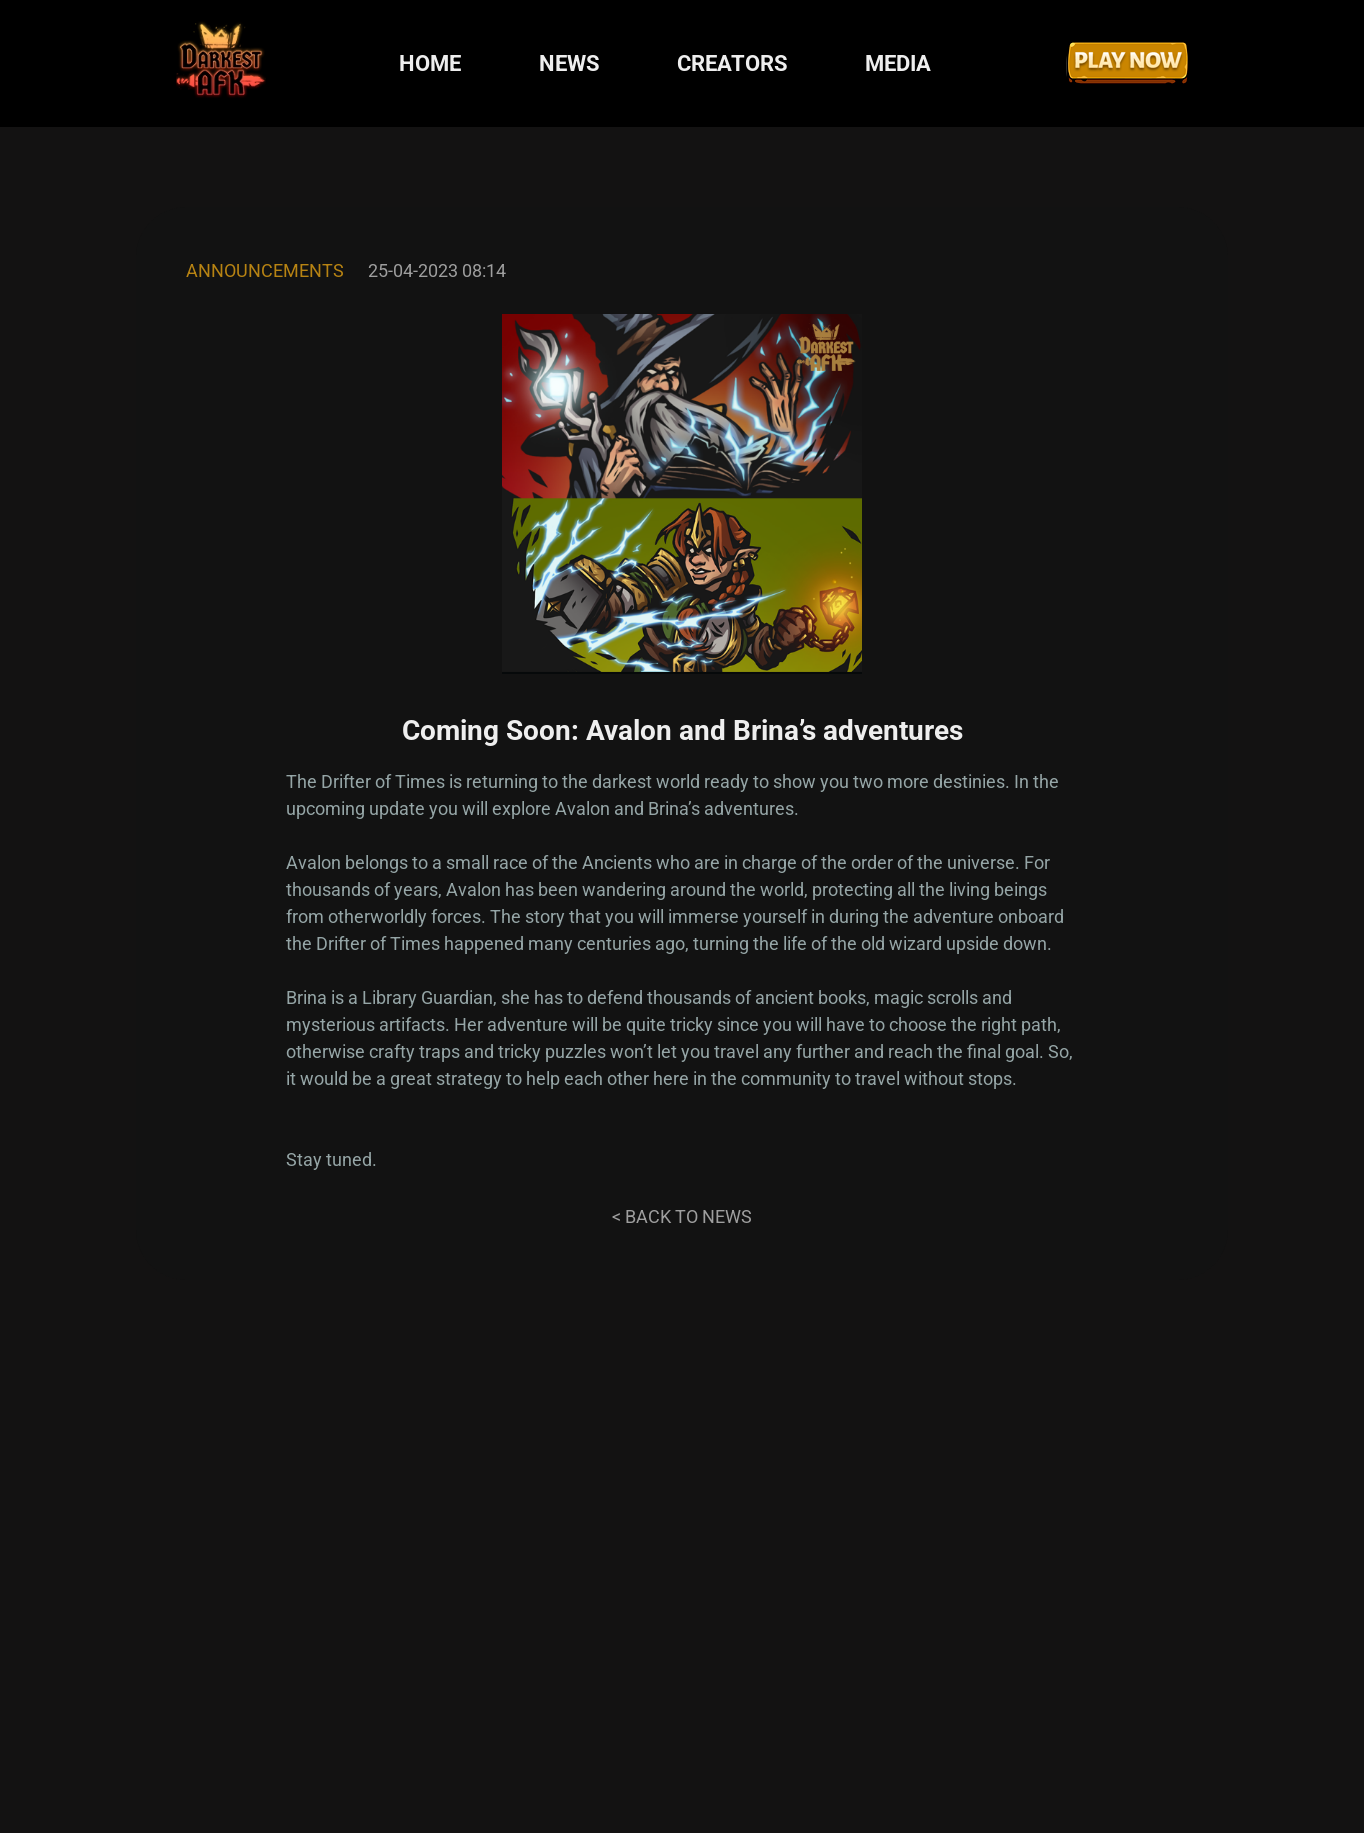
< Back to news (682, 1216)
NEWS (569, 63)
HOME (430, 63)
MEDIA (898, 63)
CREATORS (732, 63)
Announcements (265, 270)
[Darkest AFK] (221, 63)
